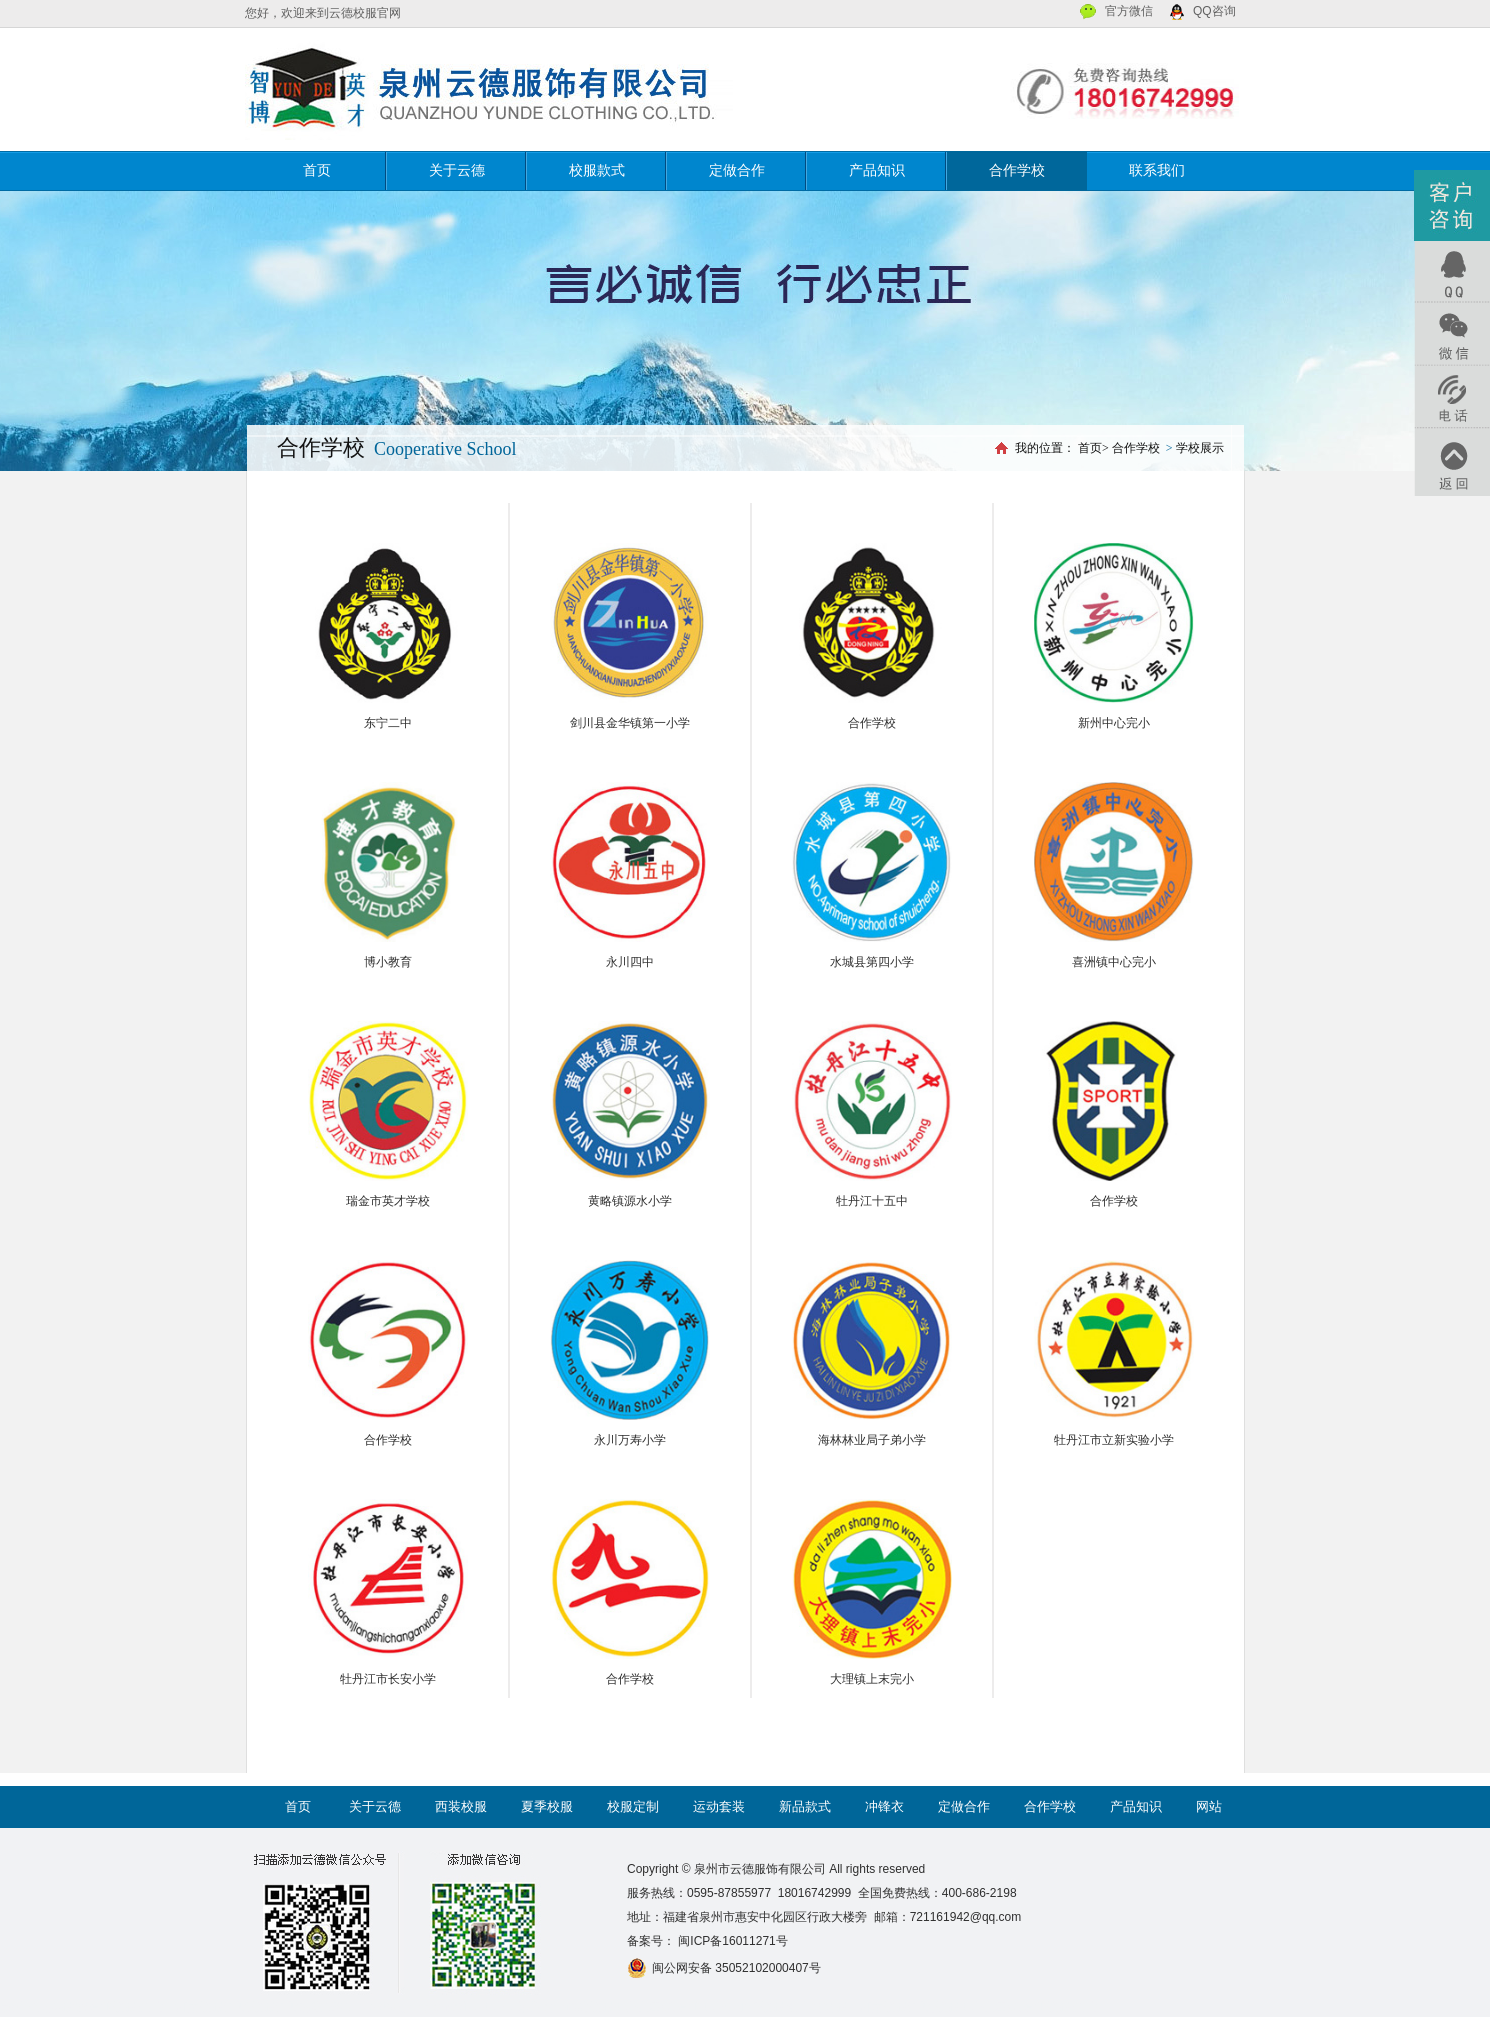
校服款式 (597, 170)
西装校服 (461, 1806)
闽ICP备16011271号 (731, 1941)
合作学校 (1017, 170)
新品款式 (805, 1806)
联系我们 (1157, 170)
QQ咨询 (1214, 11)
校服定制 (633, 1806)
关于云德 (457, 170)
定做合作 (737, 170)
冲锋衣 (884, 1806)
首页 (317, 170)
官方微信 (1129, 11)
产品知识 (877, 170)
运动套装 (719, 1806)
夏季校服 (547, 1806)
